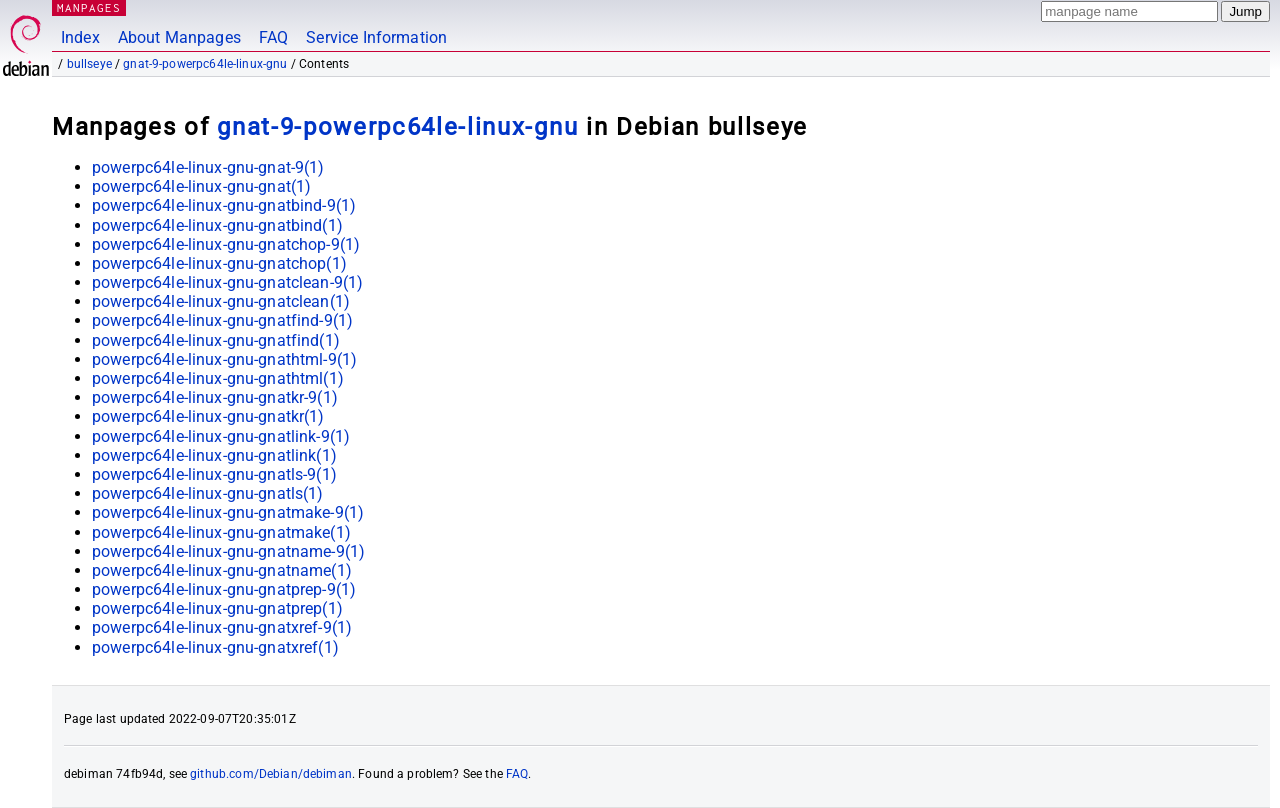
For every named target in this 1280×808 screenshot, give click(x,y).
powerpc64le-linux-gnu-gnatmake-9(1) (228, 512)
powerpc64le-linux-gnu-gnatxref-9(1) (222, 627)
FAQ (273, 37)
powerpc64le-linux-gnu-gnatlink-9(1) (221, 436)
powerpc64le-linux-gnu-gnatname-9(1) (228, 551)
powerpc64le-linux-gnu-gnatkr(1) (208, 416)
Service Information (376, 37)
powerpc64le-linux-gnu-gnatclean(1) (221, 301)
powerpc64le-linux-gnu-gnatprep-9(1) (224, 589)
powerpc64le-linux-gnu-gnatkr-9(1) (215, 397)
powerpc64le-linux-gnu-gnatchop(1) (219, 263)
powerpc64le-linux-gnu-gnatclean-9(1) (227, 282)
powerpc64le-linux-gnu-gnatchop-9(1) (226, 244)
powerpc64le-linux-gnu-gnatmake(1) (221, 532)
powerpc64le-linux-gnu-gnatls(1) (208, 493)
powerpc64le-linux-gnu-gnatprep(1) (217, 608)
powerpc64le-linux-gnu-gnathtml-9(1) (224, 359)
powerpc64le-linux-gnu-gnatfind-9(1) (222, 320)
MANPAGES (89, 7)
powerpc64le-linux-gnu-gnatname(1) (222, 570)
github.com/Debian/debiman (271, 774)
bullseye (89, 64)
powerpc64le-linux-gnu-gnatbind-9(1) (224, 205)
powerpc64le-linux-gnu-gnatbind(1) (217, 225)
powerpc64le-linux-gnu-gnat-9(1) (208, 167)
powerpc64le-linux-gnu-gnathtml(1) (218, 378)
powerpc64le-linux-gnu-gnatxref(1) (215, 647)
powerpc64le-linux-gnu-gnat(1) (201, 186)
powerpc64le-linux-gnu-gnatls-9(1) (214, 474)
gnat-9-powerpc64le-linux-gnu (205, 64)
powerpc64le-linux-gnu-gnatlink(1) (214, 455)
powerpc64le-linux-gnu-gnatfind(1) (216, 340)
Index (80, 37)
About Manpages (179, 37)
